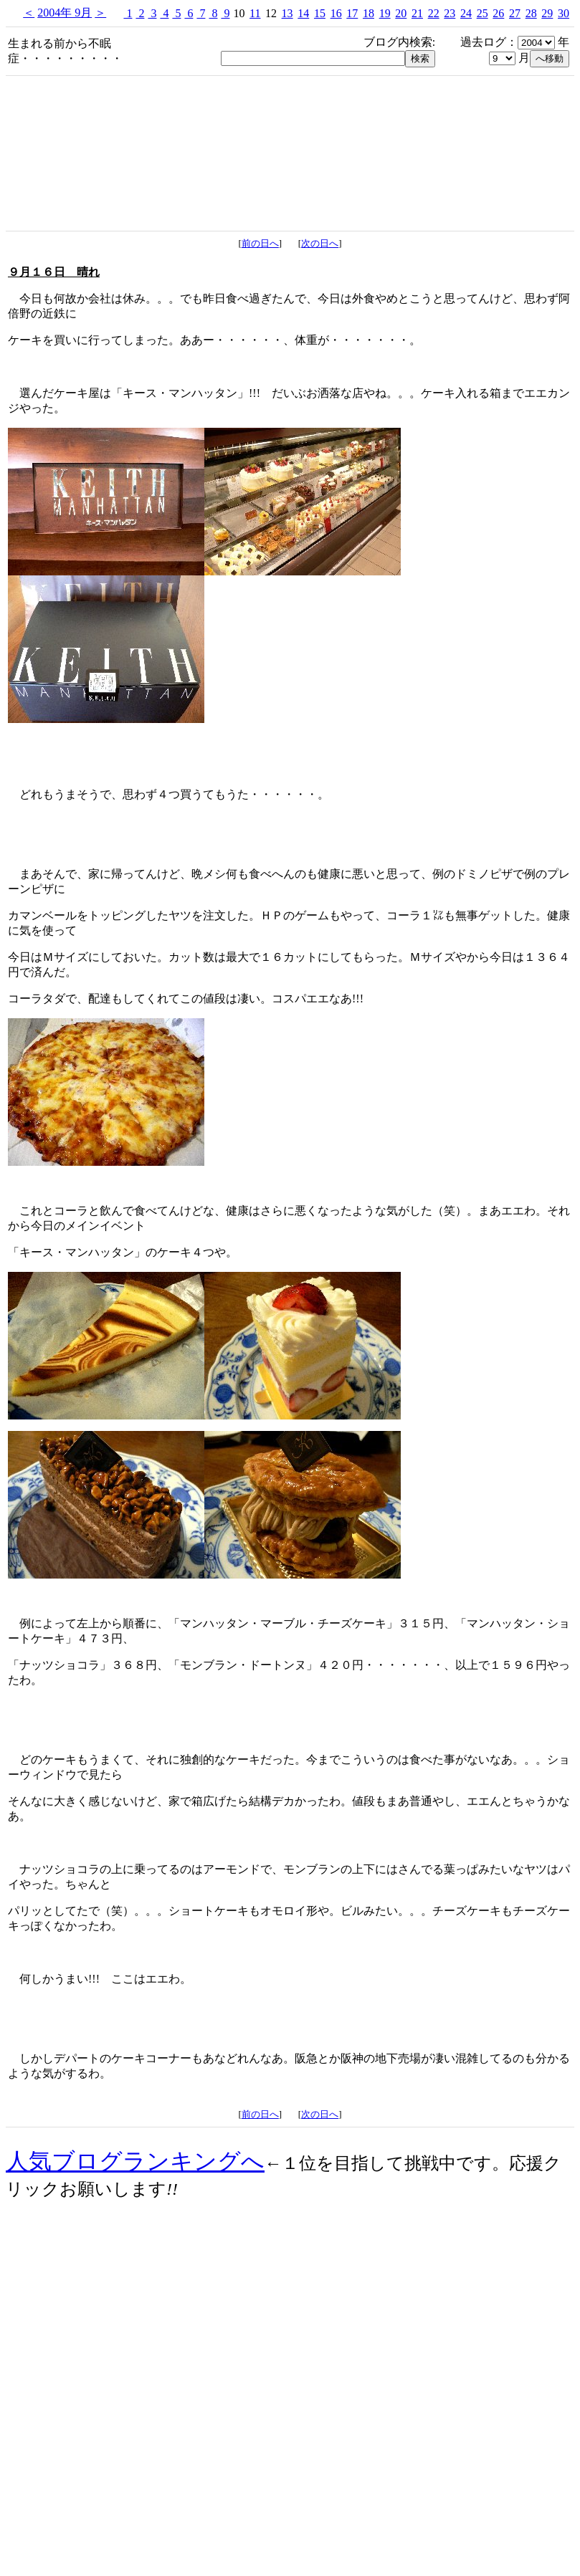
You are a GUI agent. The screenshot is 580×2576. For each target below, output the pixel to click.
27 (514, 13)
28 (531, 13)
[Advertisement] (290, 2447)
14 (303, 13)
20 (401, 13)
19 (385, 13)
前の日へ (260, 243)
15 (319, 13)
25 (482, 13)
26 (498, 13)
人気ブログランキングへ (135, 2161)
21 (417, 13)
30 (563, 13)
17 (352, 13)
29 (547, 13)
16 (336, 13)
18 (368, 13)
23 (449, 13)
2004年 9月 (64, 12)
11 (254, 13)
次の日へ (319, 243)
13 (287, 13)
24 (466, 13)
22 (433, 13)
